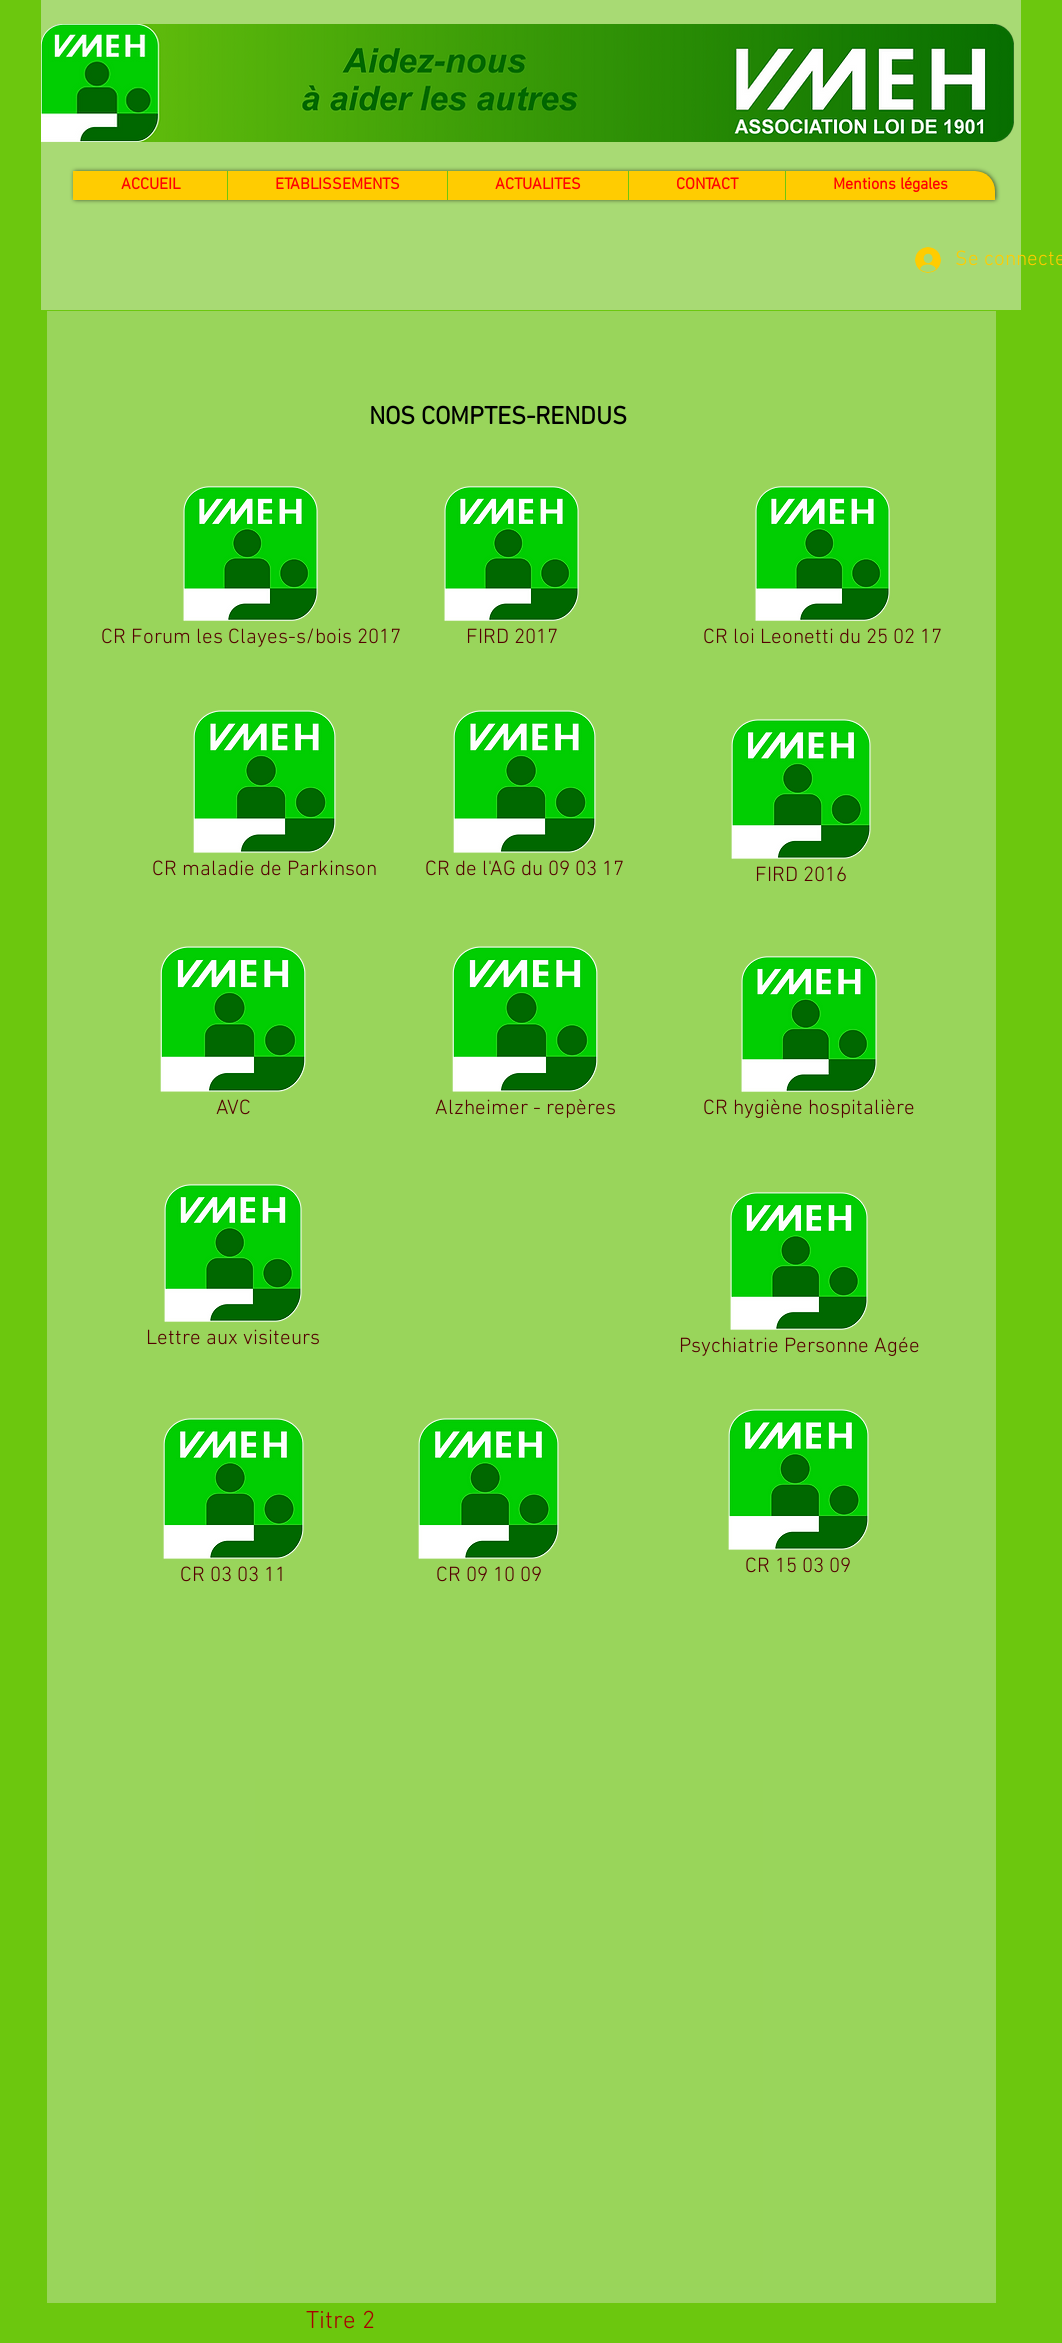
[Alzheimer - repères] (525, 1036)
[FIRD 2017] (511, 570)
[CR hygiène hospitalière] (808, 1041)
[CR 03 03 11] (233, 1505)
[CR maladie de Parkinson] (264, 798)
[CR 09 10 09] (488, 1505)
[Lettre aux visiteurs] (233, 1270)
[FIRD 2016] (800, 806)
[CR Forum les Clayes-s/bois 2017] (250, 570)
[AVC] (233, 1036)
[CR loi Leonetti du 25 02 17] (822, 570)
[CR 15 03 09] (798, 1496)
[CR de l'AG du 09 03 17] (524, 798)
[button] (537, 185)
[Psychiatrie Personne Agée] (799, 1278)
